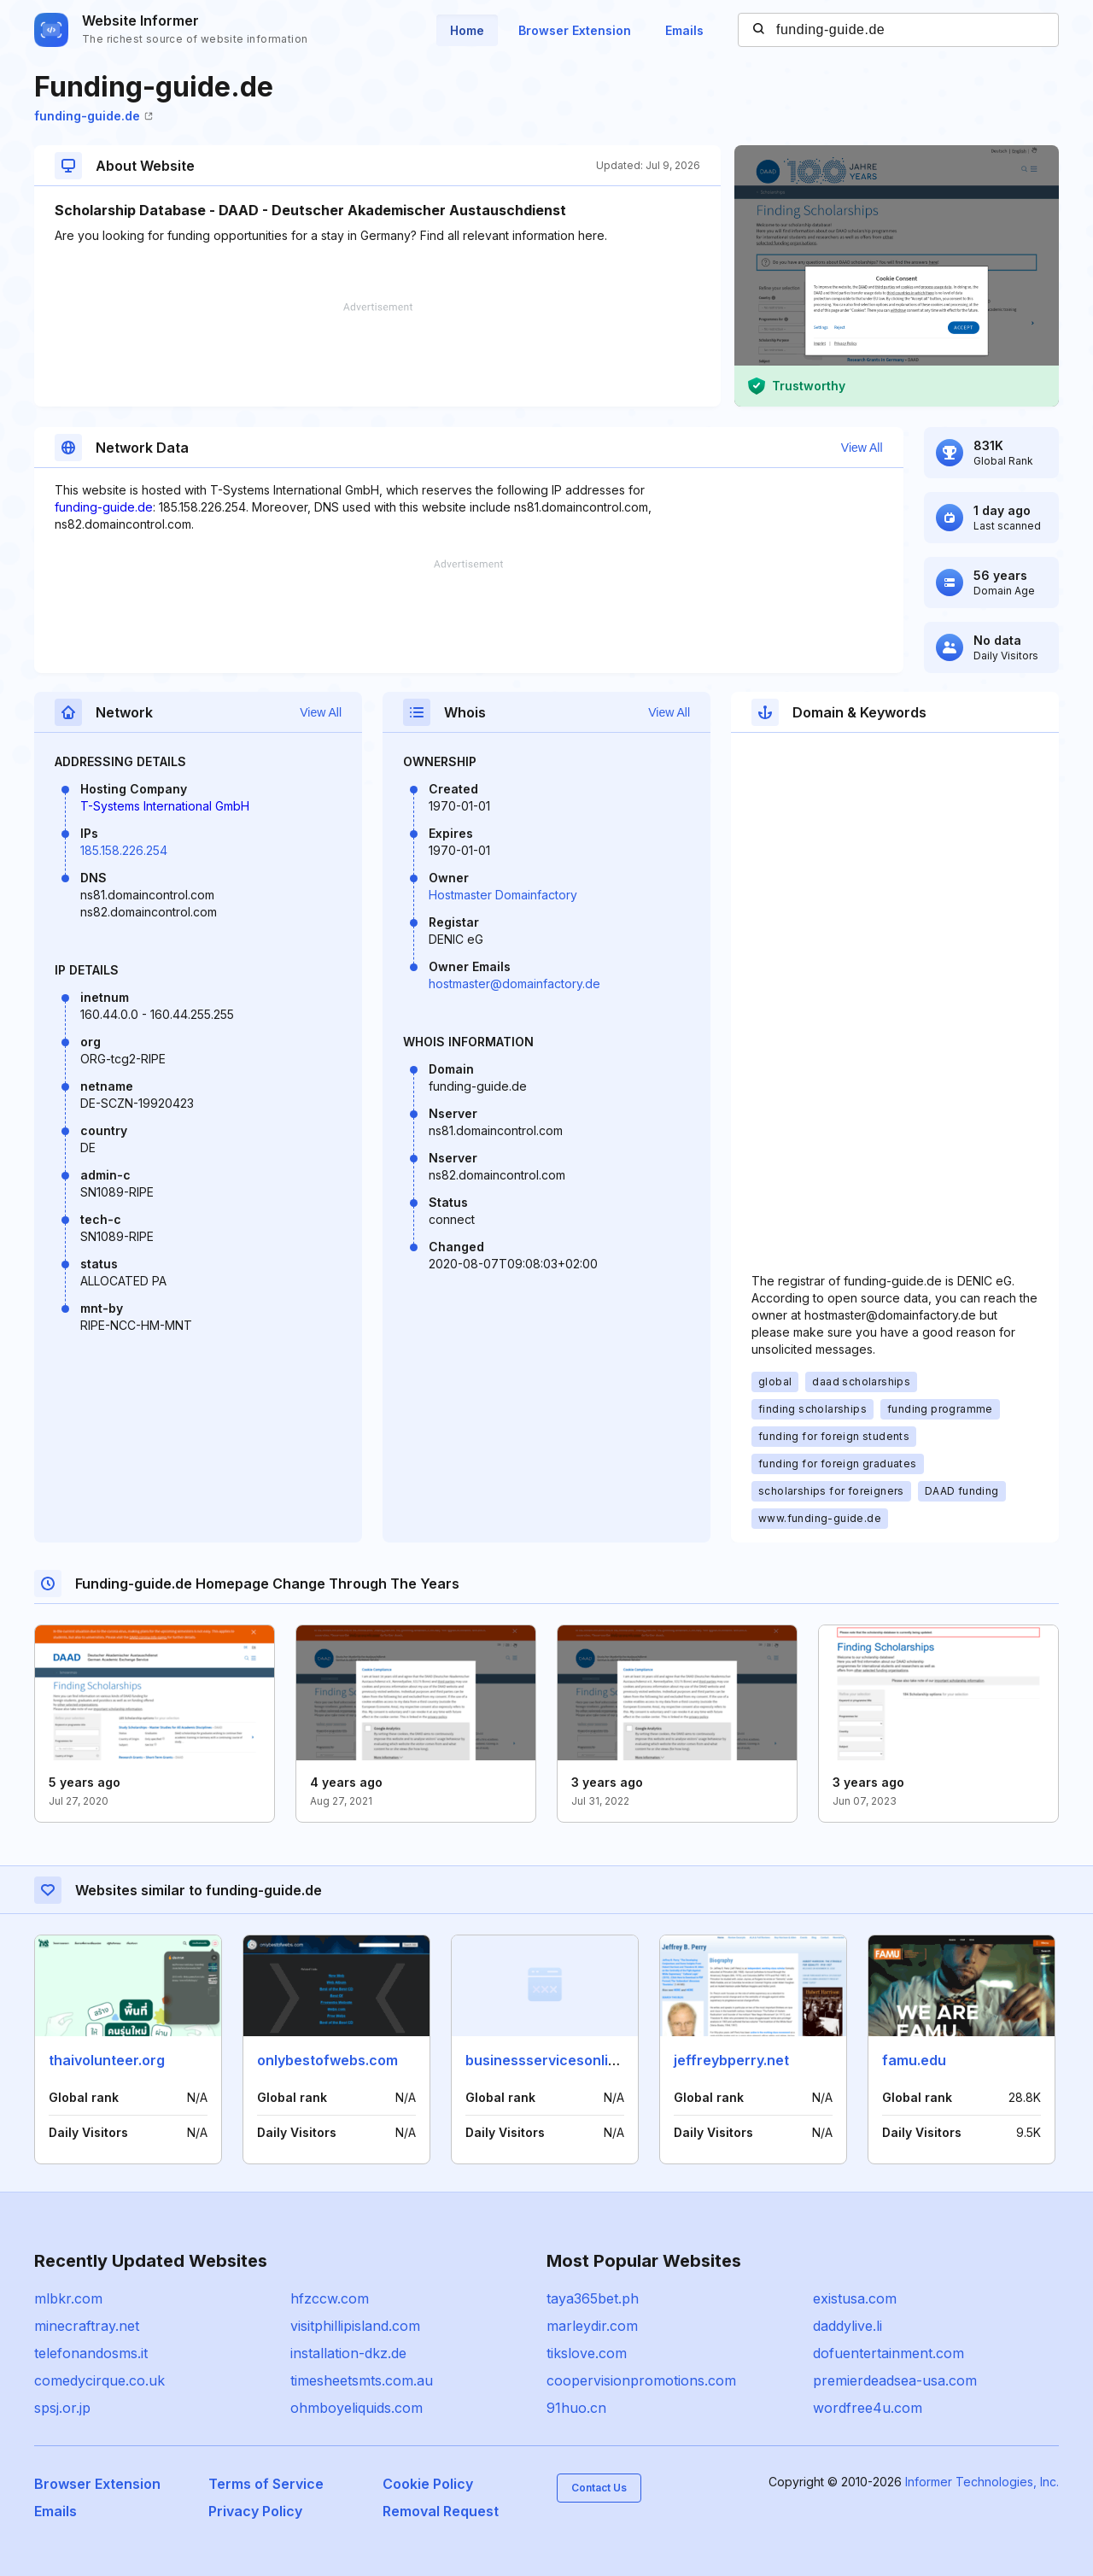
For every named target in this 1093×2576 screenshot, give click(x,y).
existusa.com (855, 2298)
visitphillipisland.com (355, 2325)
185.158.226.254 (123, 850)
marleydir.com (592, 2325)
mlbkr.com (68, 2298)
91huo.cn (576, 2407)
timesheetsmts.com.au (361, 2380)
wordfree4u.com (867, 2407)
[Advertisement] (377, 354)
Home (467, 30)
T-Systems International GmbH (164, 806)
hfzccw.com (329, 2298)
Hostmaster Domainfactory (503, 894)
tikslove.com (586, 2353)
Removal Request (441, 2511)
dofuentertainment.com (888, 2353)
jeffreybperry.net (731, 2060)
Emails (684, 30)
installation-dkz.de (348, 2353)
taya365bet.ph (592, 2298)
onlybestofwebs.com (327, 2060)
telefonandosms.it (91, 2353)
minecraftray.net (86, 2325)
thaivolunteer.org (107, 2060)
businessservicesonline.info (560, 2060)
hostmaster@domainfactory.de (514, 983)
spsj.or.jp (62, 2407)
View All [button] (862, 447)
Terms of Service (266, 2483)
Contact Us (599, 2487)
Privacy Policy (255, 2511)
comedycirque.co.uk (99, 2380)
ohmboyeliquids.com (356, 2407)
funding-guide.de (93, 115)
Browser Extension (574, 30)
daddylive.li (847, 2325)
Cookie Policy (428, 2483)
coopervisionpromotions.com (641, 2380)
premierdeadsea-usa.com (895, 2380)
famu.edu (914, 2060)
